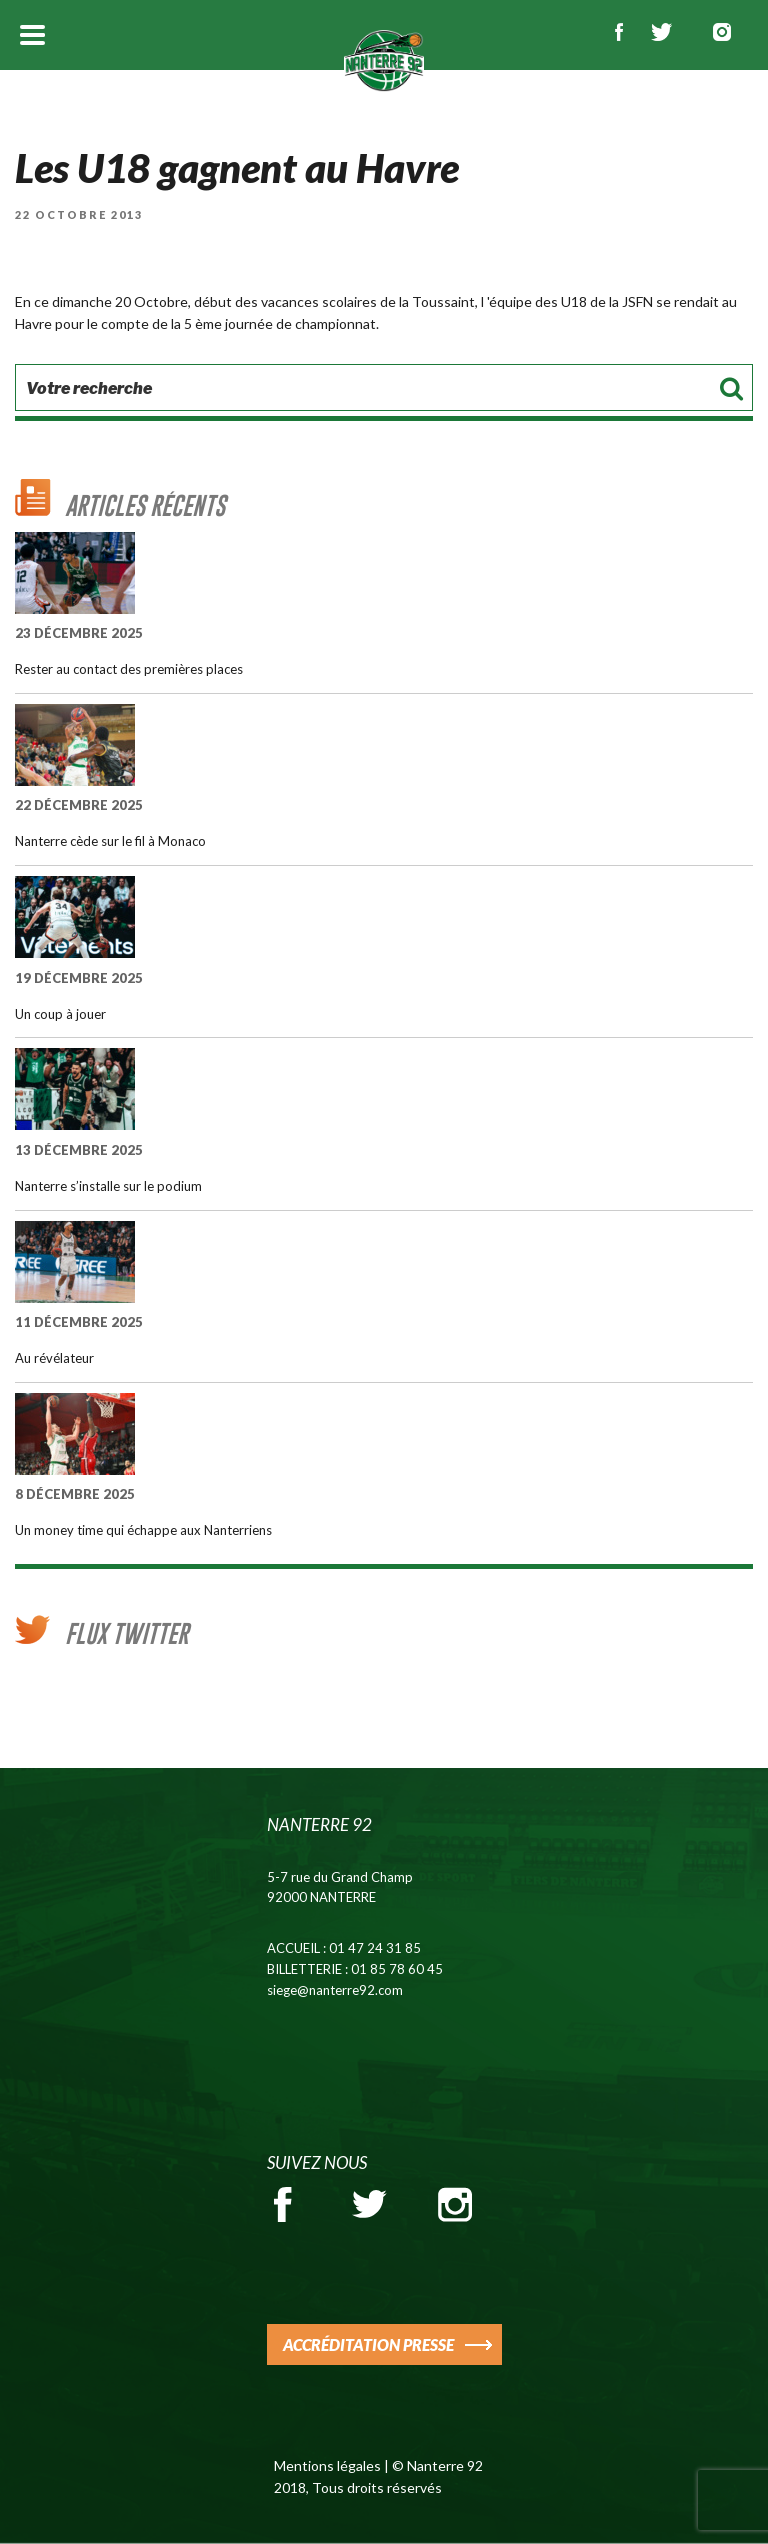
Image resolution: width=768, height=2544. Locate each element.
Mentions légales (327, 2465)
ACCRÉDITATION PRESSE (368, 2344)
